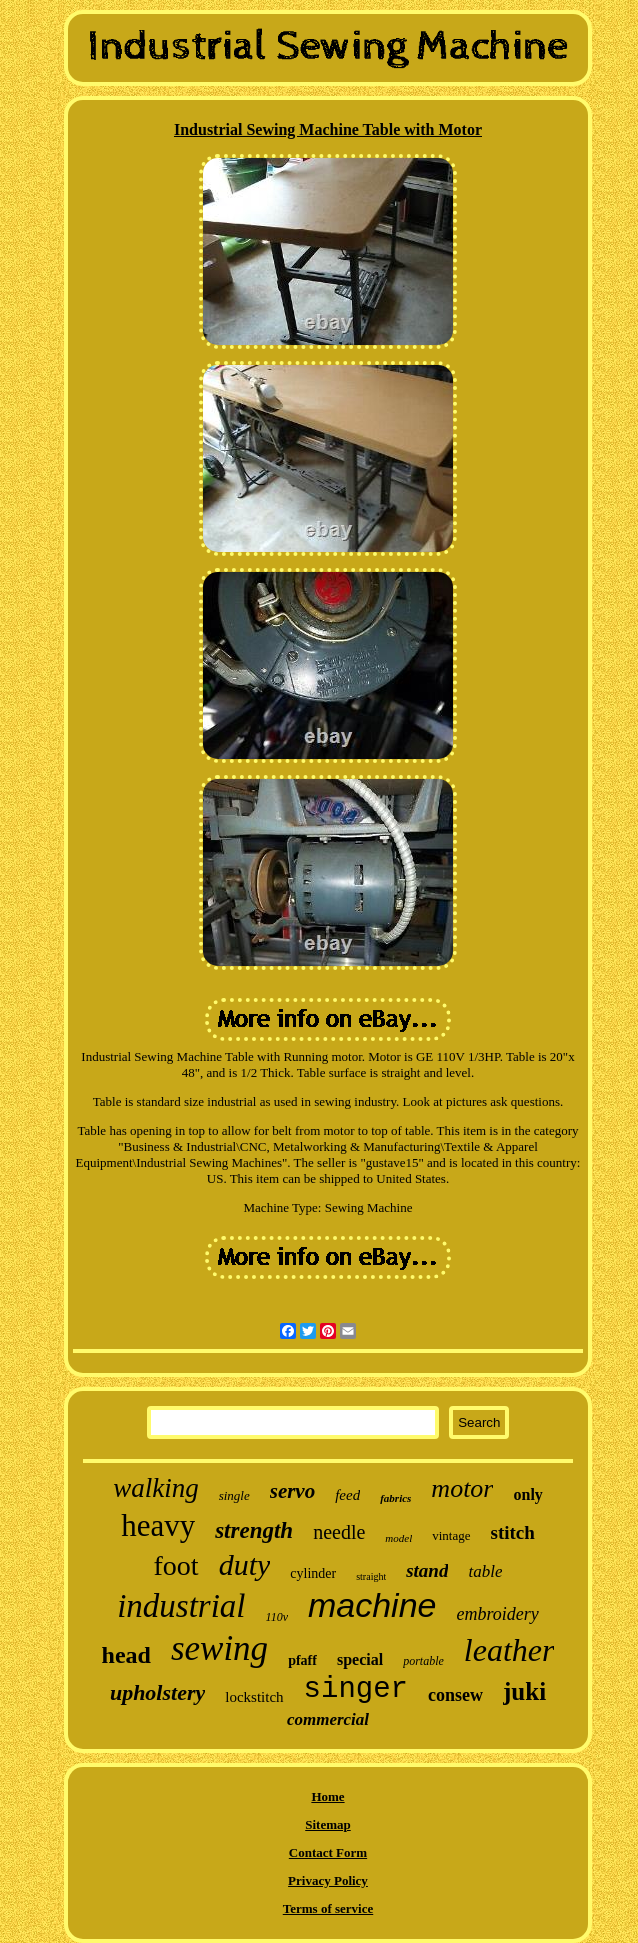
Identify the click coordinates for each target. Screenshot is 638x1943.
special (360, 1659)
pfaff (302, 1660)
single (234, 1495)
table (485, 1571)
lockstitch (254, 1697)
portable (423, 1661)
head (126, 1655)
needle (339, 1532)
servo (293, 1491)
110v (277, 1617)
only (527, 1494)
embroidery (497, 1614)
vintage (451, 1535)
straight (371, 1576)
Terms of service (328, 1908)
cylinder (313, 1573)
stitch (513, 1532)
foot (176, 1565)
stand (427, 1570)
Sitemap (328, 1824)
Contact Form (328, 1852)
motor (462, 1488)
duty (245, 1564)
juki (524, 1691)
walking (156, 1488)
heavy (158, 1525)
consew (455, 1695)
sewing (219, 1648)
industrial (181, 1606)
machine (372, 1605)
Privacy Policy (328, 1880)
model (398, 1538)
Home (327, 1796)
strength (254, 1530)
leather (509, 1650)
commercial (328, 1719)
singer (356, 1689)
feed (347, 1495)
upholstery (157, 1692)
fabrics (395, 1498)
